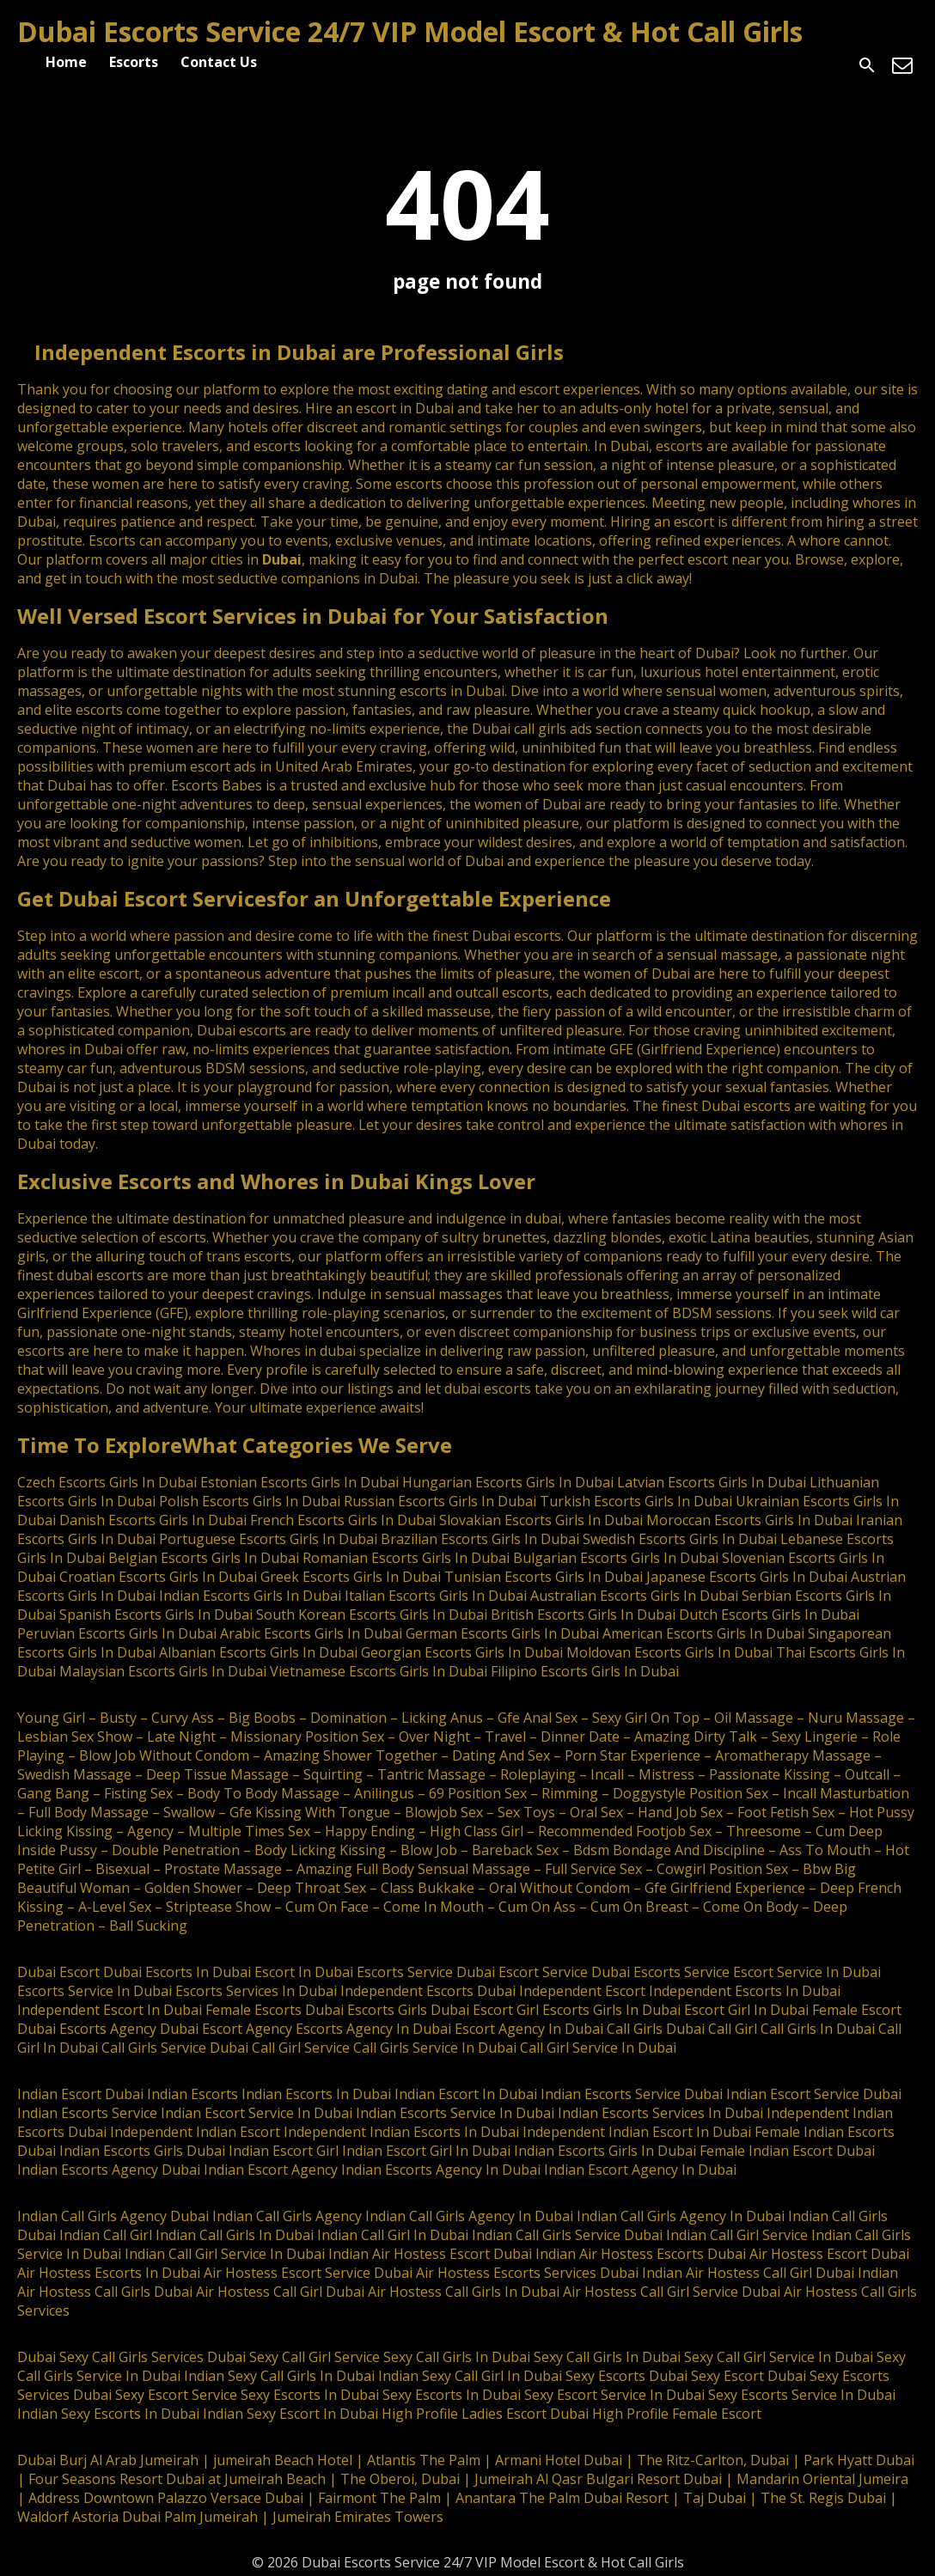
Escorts (133, 61)
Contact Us (218, 61)
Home (66, 61)
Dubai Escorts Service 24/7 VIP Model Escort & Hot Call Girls (410, 31)
